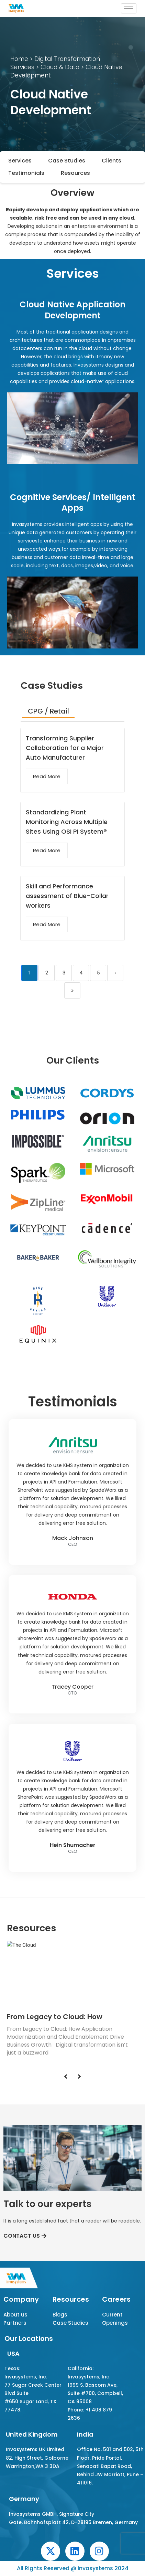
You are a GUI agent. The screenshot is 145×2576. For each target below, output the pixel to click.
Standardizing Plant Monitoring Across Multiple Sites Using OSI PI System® (67, 822)
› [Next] (115, 973)
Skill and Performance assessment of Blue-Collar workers (67, 896)
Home (19, 59)
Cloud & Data (59, 67)
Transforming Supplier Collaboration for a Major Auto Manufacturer (65, 748)
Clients (111, 161)
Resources (75, 173)
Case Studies (66, 161)
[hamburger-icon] (128, 8)
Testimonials (26, 173)
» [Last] (72, 990)
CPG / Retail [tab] (48, 711)
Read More (46, 776)
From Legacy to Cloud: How (54, 2016)
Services (20, 161)
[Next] (79, 2076)
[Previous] (65, 2076)
